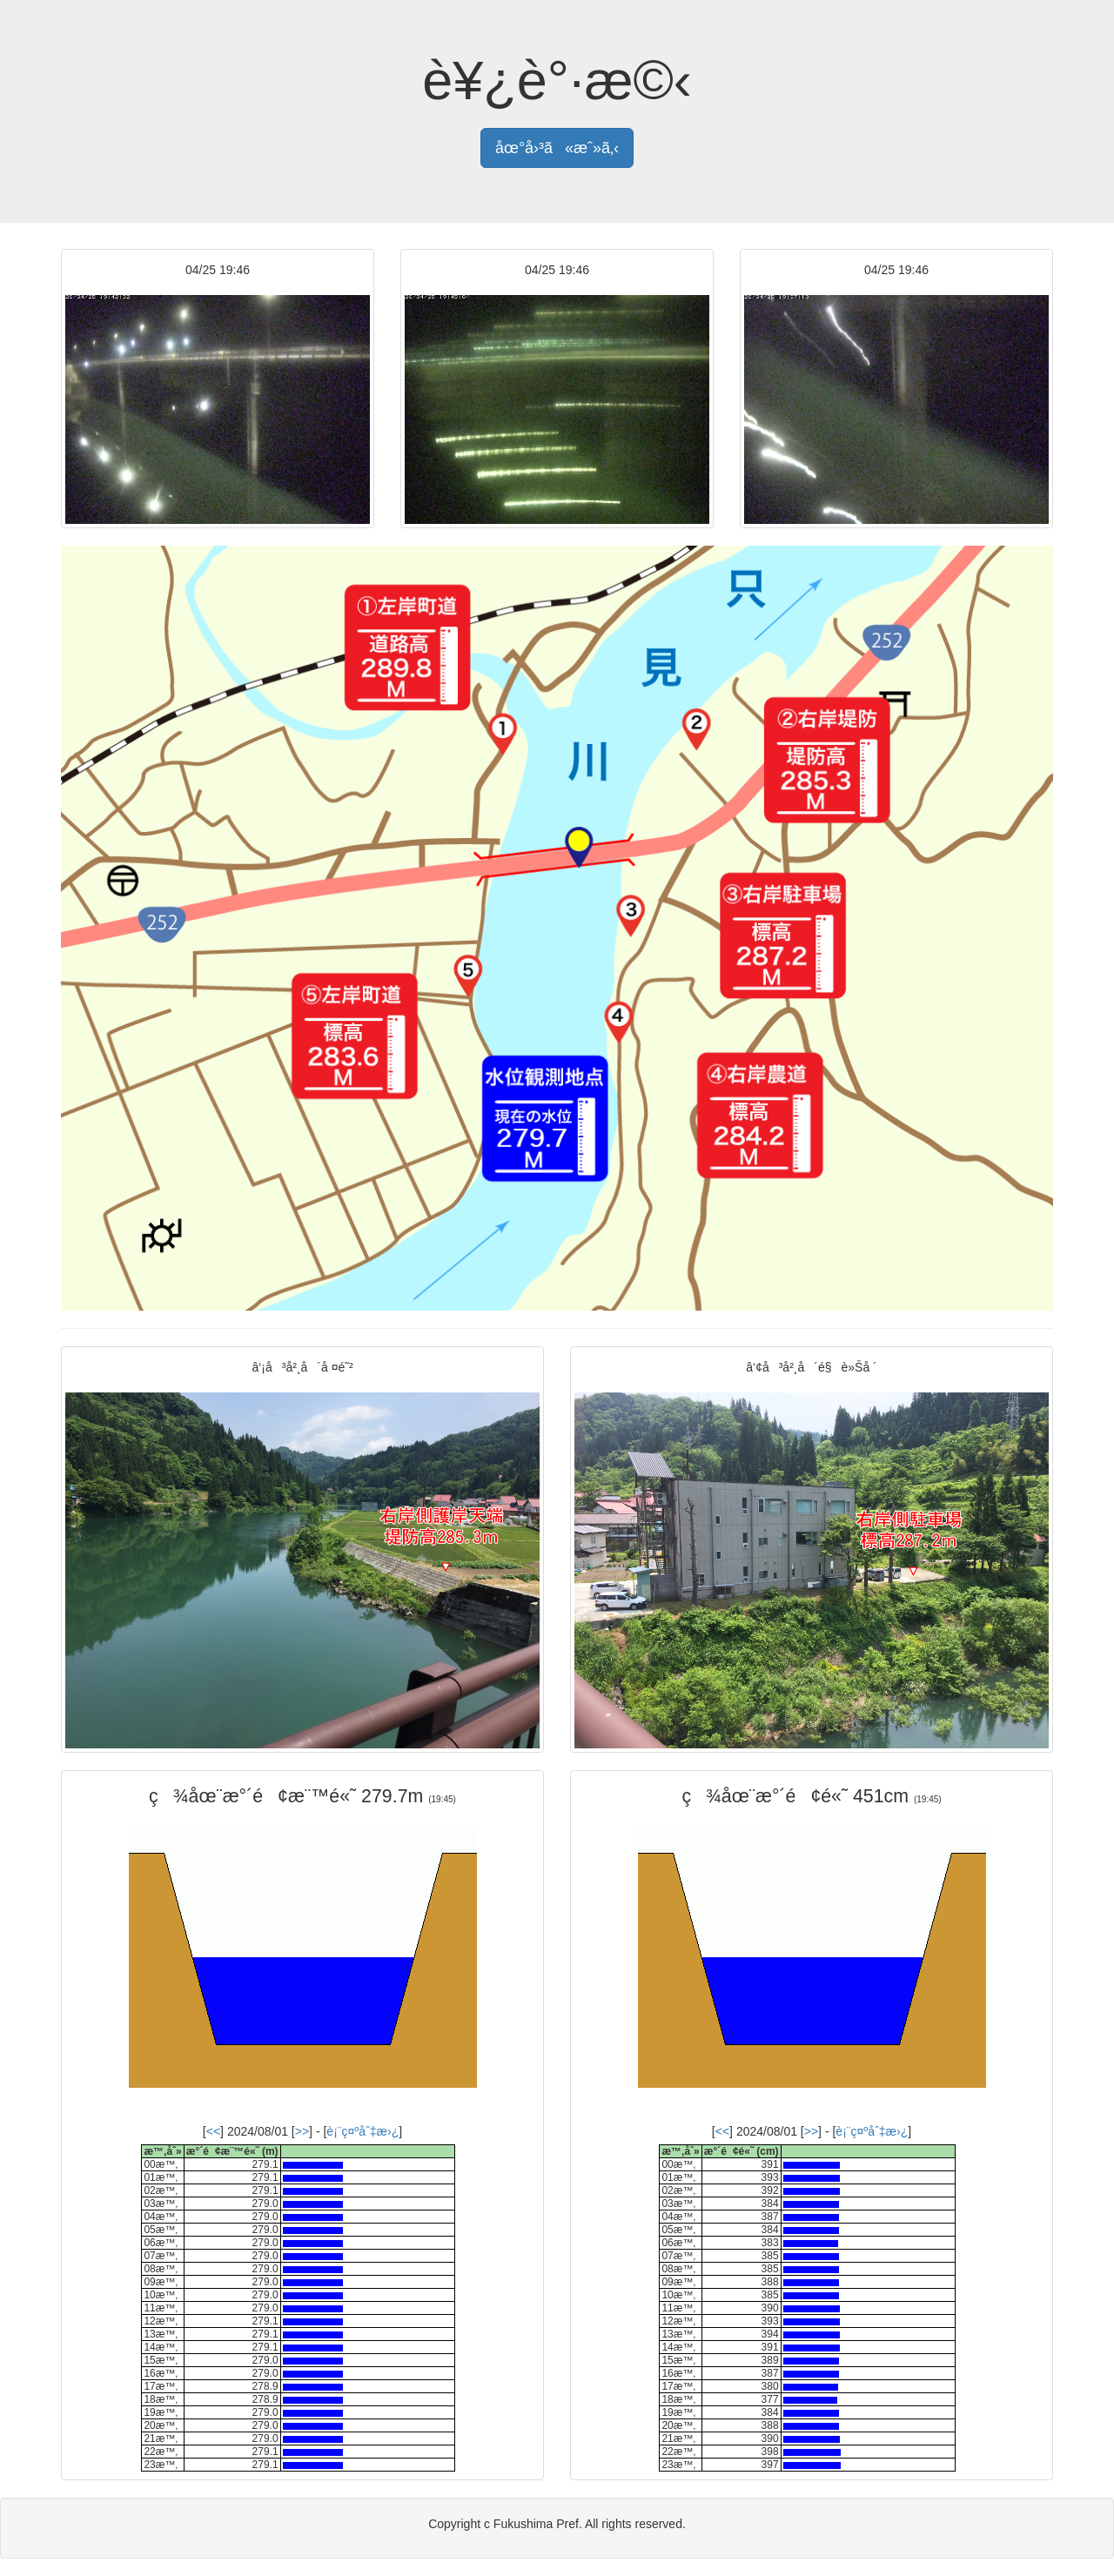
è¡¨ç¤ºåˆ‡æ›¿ (362, 2131)
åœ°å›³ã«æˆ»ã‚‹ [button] (557, 148)
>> (302, 2131)
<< (213, 2131)
